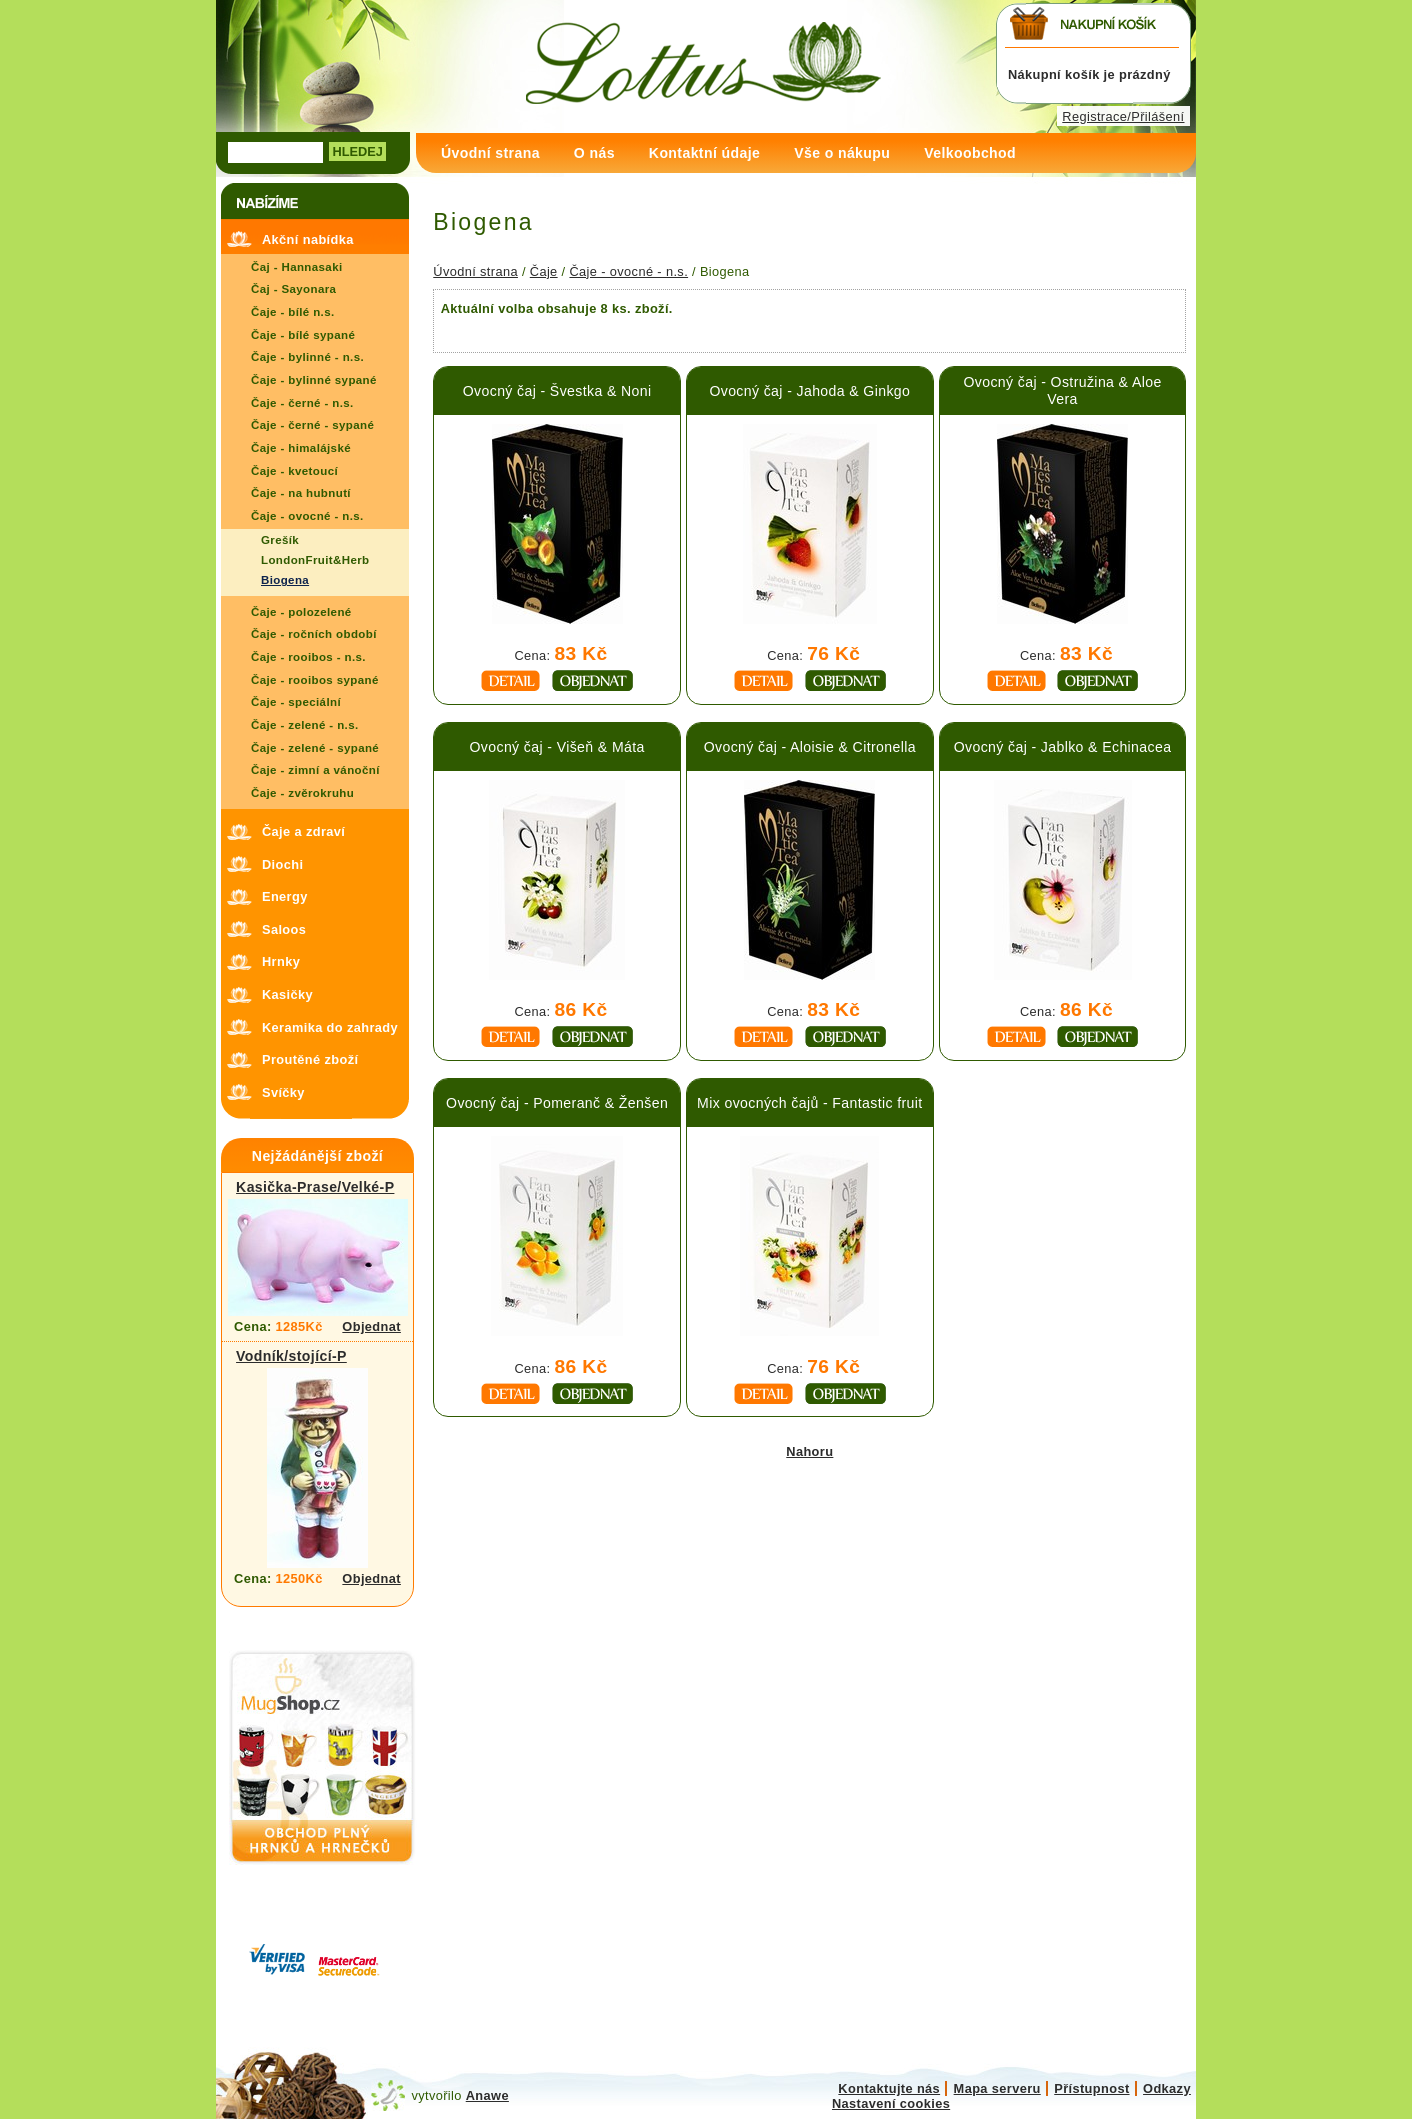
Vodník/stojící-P (291, 1356)
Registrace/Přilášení (1123, 116)
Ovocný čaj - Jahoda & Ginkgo (809, 391)
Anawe (487, 2095)
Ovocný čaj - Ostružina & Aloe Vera (1062, 390)
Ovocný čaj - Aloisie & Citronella (810, 747)
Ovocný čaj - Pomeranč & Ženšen (557, 1103)
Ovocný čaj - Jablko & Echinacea (1063, 747)
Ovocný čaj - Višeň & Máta (557, 747)
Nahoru (809, 1451)
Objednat (371, 1326)
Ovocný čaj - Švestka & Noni (557, 391)
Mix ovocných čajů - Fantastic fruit (809, 1103)
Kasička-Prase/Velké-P (315, 1187)
